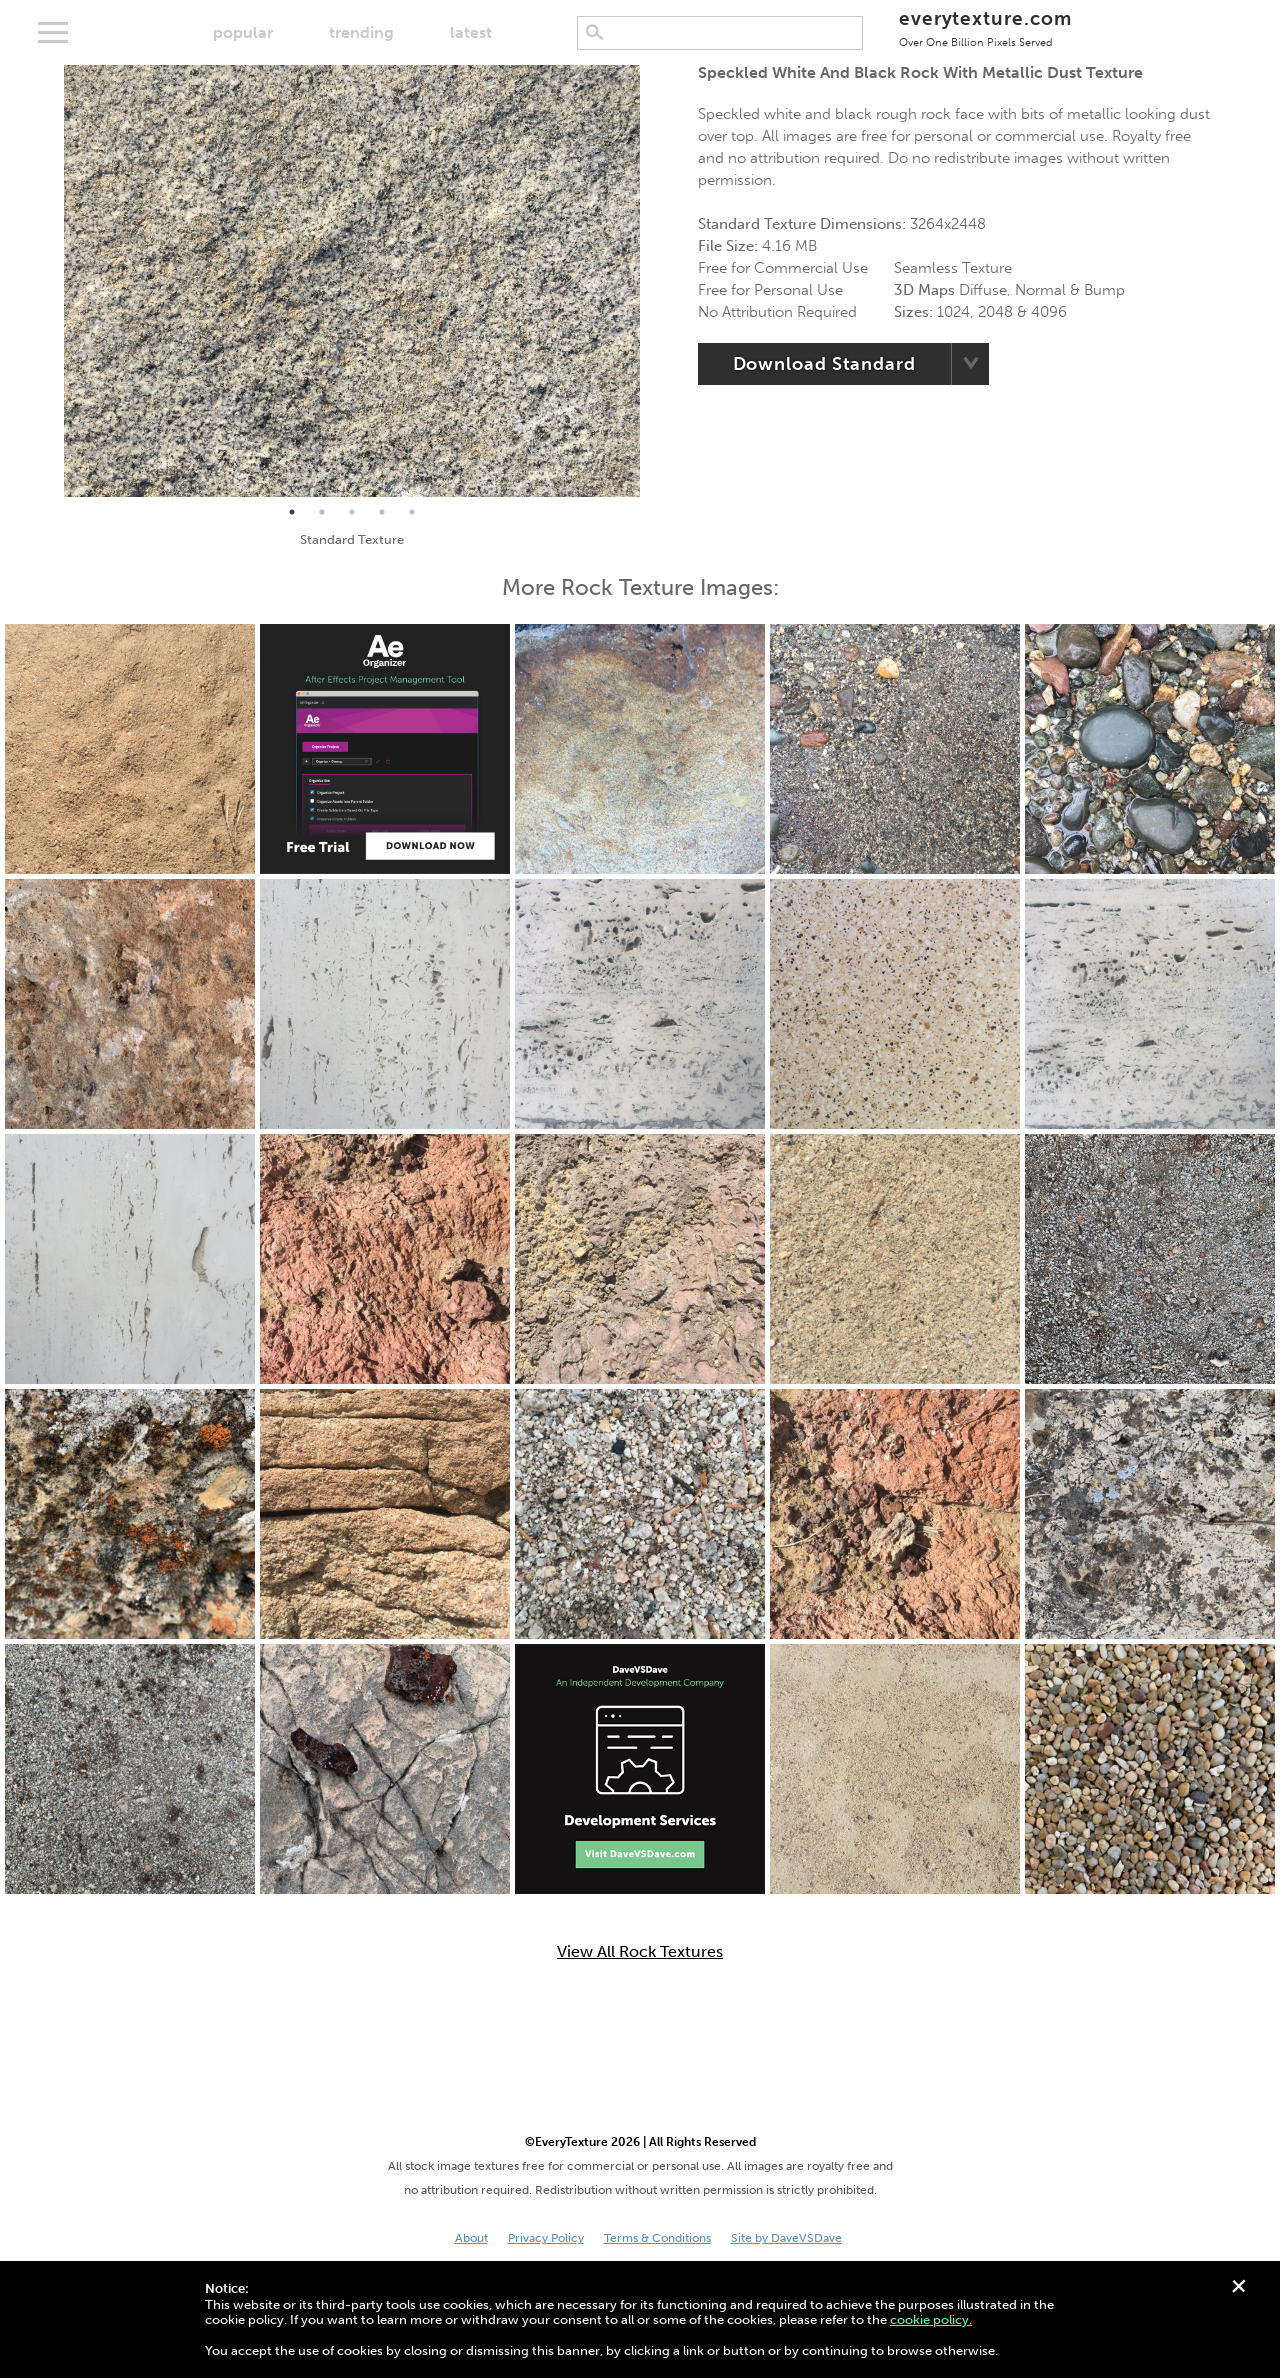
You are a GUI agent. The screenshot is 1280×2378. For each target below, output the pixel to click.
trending (361, 32)
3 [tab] (352, 512)
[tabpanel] (352, 281)
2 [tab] (322, 512)
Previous (49, 281)
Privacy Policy (546, 2238)
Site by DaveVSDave (786, 2238)
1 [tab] (292, 512)
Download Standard (824, 364)
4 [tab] (382, 512)
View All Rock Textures (640, 1952)
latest (471, 32)
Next (655, 281)
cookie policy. (931, 2319)
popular (243, 32)
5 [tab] (412, 512)
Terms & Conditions (657, 2238)
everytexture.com (985, 27)
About (471, 2238)
